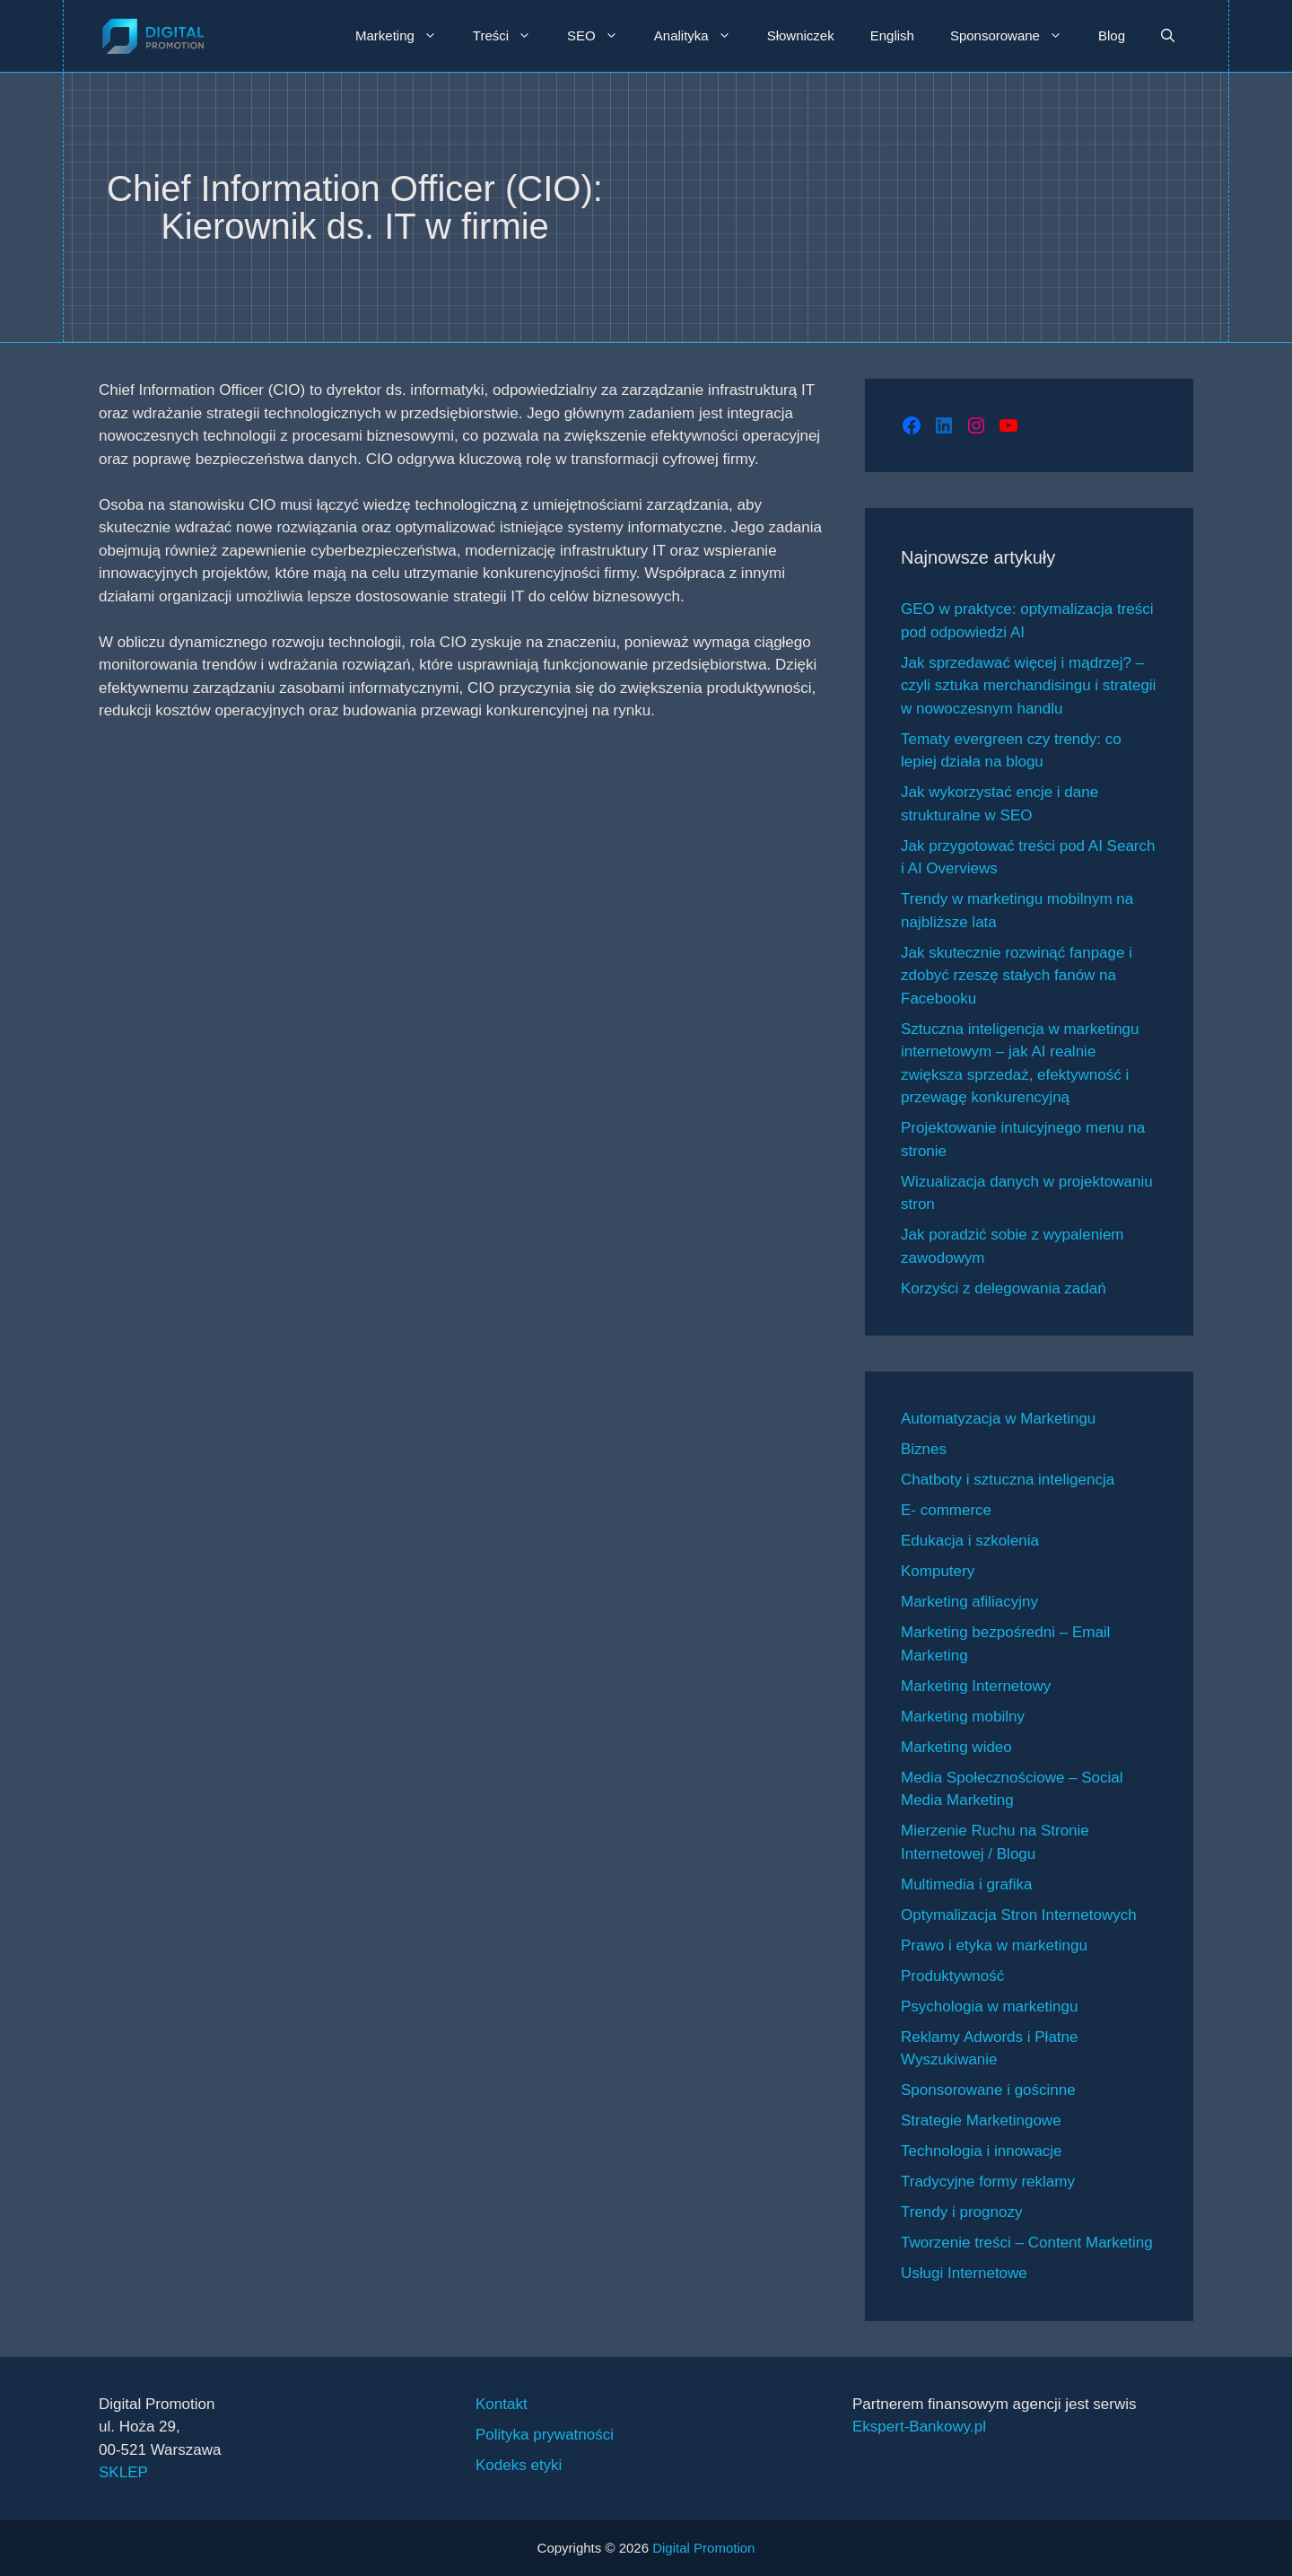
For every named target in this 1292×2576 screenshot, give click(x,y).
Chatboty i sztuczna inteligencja (1007, 1479)
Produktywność (952, 1976)
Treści (511, 36)
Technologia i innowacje (981, 2151)
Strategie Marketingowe (981, 2120)
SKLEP (123, 2472)
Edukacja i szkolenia (970, 1540)
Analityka (701, 36)
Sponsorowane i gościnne (988, 2089)
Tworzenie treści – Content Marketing (1027, 2242)
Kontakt (502, 2404)
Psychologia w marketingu (989, 2006)
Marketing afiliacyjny (969, 1601)
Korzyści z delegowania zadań (1003, 1288)
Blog (1111, 35)
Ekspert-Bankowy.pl (919, 2426)
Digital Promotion (703, 2547)
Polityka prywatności (545, 2434)
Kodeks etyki (519, 2465)
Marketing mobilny (963, 1716)
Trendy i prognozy (961, 2212)
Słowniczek (800, 35)
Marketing (405, 36)
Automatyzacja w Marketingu (998, 1418)
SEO (601, 36)
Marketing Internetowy (976, 1686)
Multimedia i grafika (966, 1884)
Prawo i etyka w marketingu (994, 1945)
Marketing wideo (956, 1747)
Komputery (937, 1571)
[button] (1167, 36)
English (892, 35)
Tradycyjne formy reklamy (988, 2181)
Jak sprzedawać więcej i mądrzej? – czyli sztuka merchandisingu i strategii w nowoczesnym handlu (1028, 685)
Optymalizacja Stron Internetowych (1019, 1914)
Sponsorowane (1015, 36)
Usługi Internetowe (964, 2273)
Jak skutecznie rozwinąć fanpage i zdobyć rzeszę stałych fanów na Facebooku (1016, 975)
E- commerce (946, 1510)
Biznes (924, 1449)
